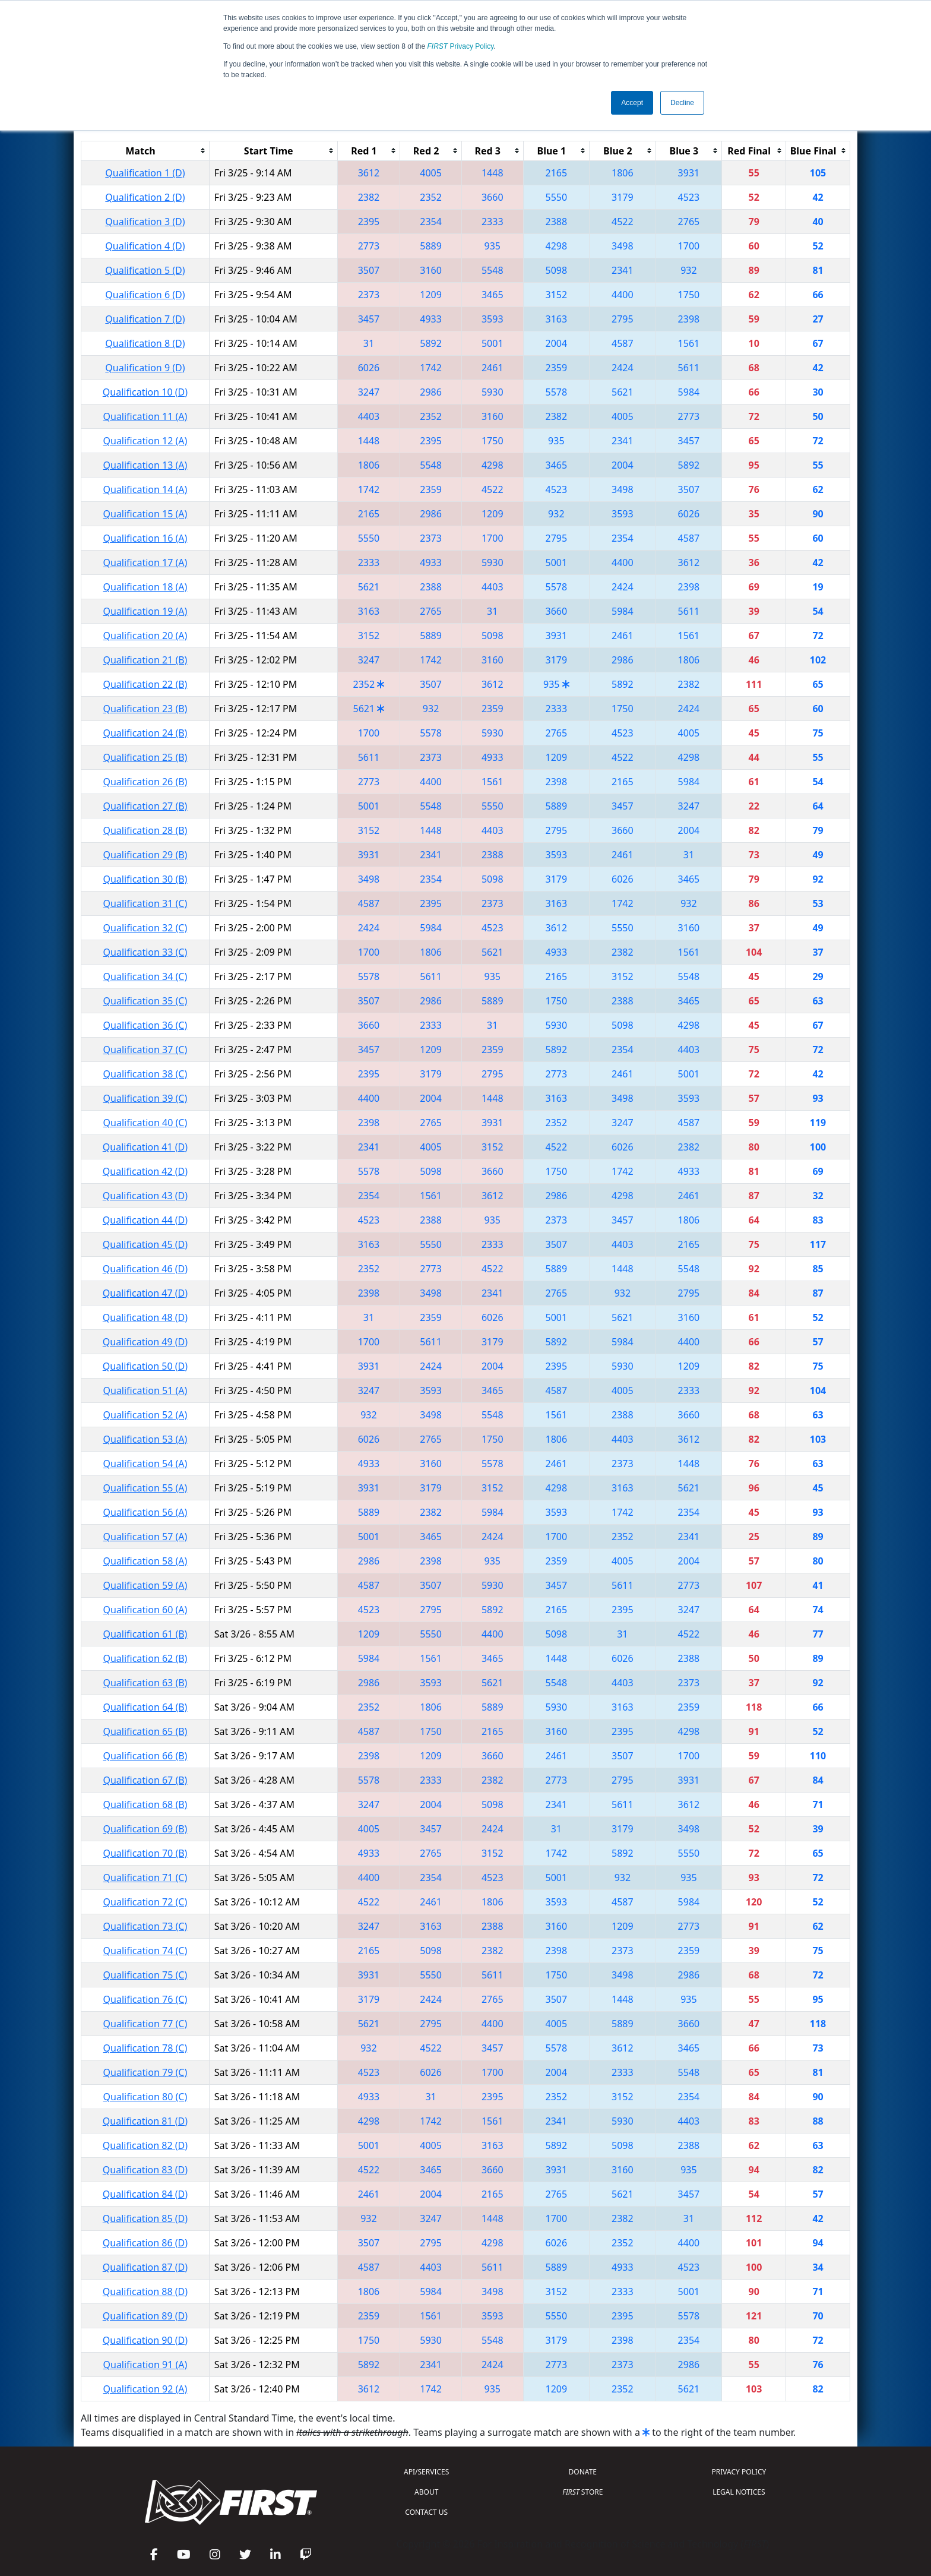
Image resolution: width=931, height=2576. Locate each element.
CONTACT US (426, 2512)
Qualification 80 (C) (145, 2096)
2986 (431, 392)
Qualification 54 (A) (145, 1463)
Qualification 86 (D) (145, 2242)
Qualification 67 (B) (145, 1780)
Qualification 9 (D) (145, 367)
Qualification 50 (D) (145, 1366)
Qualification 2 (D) (145, 197)
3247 (369, 392)
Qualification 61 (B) (145, 1634)
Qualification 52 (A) (145, 1414)
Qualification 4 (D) (145, 245)
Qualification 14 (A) (145, 489)
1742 (431, 367)
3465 (493, 294)
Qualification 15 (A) (145, 513)
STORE (582, 2492)
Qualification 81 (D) (145, 2121)
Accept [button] (632, 103)
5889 (431, 245)
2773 (369, 245)
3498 (623, 245)
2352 (431, 197)
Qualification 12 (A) (145, 440)
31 (368, 343)
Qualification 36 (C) (145, 1025)
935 (492, 245)
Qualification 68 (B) (145, 1804)
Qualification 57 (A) (145, 1536)
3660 (493, 197)
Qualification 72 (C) (145, 1901)
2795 (623, 318)
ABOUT (426, 2492)
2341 (623, 270)
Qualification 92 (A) (145, 2388)
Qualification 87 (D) (145, 2267)
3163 (557, 318)
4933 (431, 318)
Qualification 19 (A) (145, 611)
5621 (623, 392)
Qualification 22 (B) (145, 684)
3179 (623, 197)
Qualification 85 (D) (145, 2218)
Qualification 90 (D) (145, 2340)
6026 (369, 367)
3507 (369, 270)
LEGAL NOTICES (738, 2492)
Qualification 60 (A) (145, 1609)
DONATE (583, 2472)
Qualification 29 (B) (145, 854)
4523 (689, 197)
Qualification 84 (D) (145, 2194)
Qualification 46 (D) (145, 1268)
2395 (369, 221)
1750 (689, 294)
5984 (689, 392)
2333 (493, 221)
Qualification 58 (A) (145, 1560)
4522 (623, 221)
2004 (557, 343)
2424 (623, 367)
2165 (557, 172)
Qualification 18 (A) (145, 586)
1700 (689, 245)
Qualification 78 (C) (145, 2048)
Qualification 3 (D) (145, 221)
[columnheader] (145, 150)
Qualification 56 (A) (145, 1512)
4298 (557, 245)
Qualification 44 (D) (145, 1220)
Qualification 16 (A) (145, 538)
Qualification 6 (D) (145, 294)
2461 (493, 367)
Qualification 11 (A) (145, 416)
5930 (493, 392)
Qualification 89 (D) (145, 2315)
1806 (623, 172)
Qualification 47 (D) (145, 1293)
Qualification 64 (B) (145, 1707)
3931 (689, 172)
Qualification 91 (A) (145, 2364)
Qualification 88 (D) (145, 2291)
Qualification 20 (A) (145, 635)
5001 (493, 343)
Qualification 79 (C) (145, 2072)
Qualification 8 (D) (145, 343)
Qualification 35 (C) (145, 1000)
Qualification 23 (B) (145, 708)
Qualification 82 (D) (145, 2145)
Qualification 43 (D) (145, 1195)
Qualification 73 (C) (145, 1926)
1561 (689, 343)
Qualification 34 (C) (145, 976)
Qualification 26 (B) (145, 781)
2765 (689, 221)
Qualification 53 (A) (145, 1439)
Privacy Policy (461, 46)
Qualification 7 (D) (145, 318)
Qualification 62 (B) (145, 1658)
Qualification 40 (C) (145, 1122)
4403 (369, 416)
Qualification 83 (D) (145, 2169)
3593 (493, 318)
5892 (431, 343)
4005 (431, 172)
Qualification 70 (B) (145, 1853)
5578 (557, 392)
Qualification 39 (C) (145, 1098)
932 (688, 270)
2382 (369, 197)
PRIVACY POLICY (738, 2472)
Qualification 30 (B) (145, 879)
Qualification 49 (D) (145, 1341)
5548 (493, 270)
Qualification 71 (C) (145, 1877)
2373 (369, 294)
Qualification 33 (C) (145, 952)
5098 (557, 270)
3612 (369, 172)
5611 (689, 367)
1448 (493, 172)
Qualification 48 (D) (145, 1317)
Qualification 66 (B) (145, 1755)
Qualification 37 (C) (145, 1049)
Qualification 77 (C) (145, 2023)
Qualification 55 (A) (145, 1487)
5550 (557, 197)
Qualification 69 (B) (145, 1828)
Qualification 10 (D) (145, 392)
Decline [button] (682, 103)
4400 (623, 294)
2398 (689, 318)
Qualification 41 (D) (145, 1146)
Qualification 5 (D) (145, 270)
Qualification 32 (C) (145, 927)
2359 (557, 367)
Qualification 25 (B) (145, 757)
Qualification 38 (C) (145, 1073)
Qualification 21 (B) (145, 659)
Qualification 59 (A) (145, 1585)
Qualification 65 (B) (145, 1731)
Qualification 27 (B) (145, 806)
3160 (431, 270)
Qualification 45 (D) (145, 1244)
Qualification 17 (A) (145, 562)
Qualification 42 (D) (145, 1171)
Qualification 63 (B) (145, 1682)
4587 (623, 343)
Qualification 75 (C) (145, 1974)
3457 (369, 318)
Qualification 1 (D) (145, 172)
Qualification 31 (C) (145, 903)
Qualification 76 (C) (145, 1999)
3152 (557, 294)
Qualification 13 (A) (145, 465)
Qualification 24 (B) (145, 732)
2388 (557, 221)
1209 (431, 294)
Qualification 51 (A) (145, 1390)
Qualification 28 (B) (145, 830)
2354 (431, 221)
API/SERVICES (426, 2472)
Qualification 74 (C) (145, 1950)
